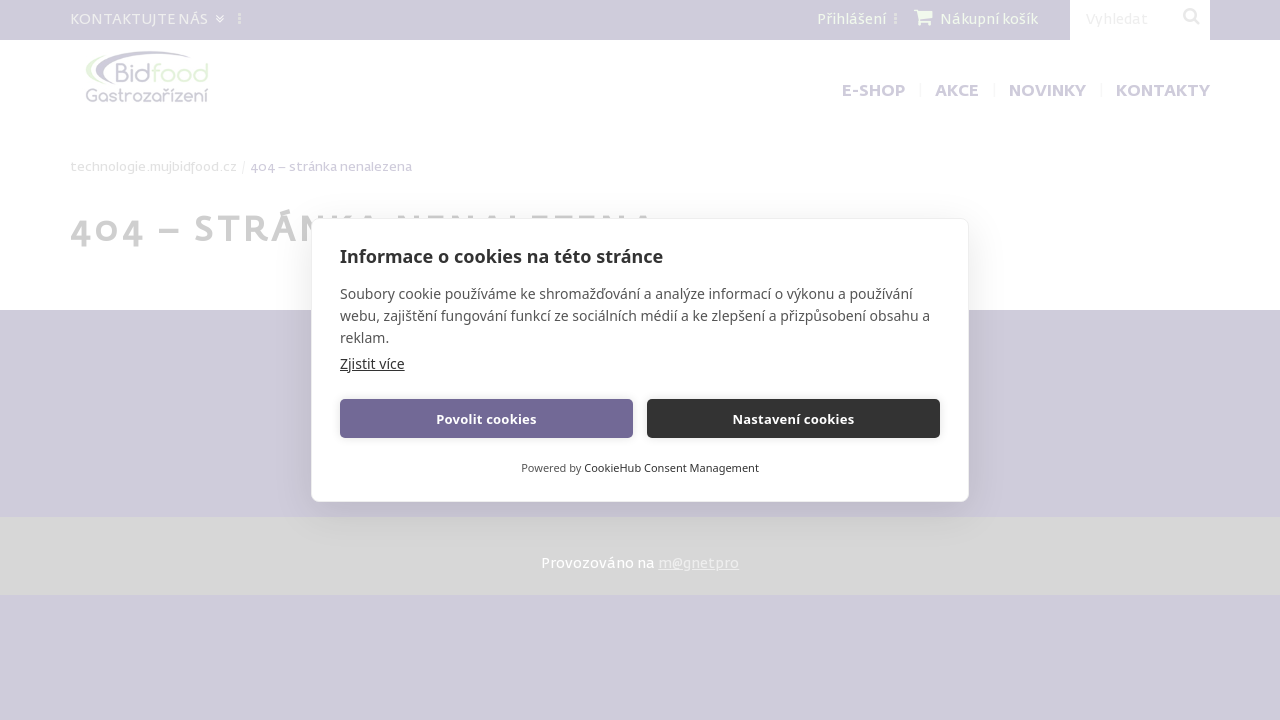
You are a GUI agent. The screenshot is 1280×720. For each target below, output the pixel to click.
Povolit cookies (486, 419)
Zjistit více (372, 363)
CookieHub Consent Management (671, 467)
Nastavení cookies (794, 419)
